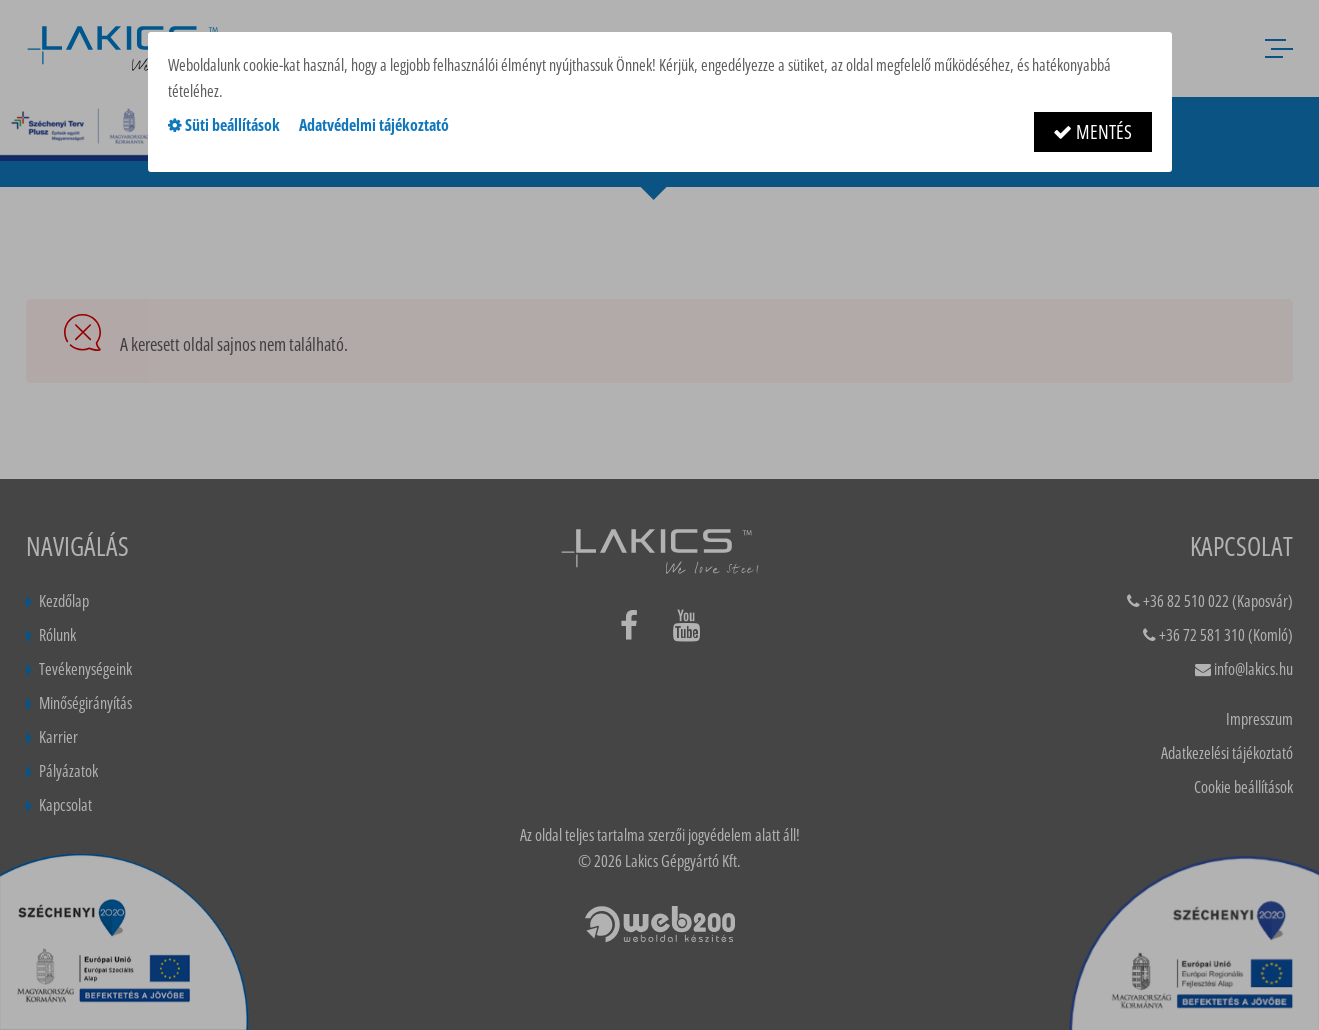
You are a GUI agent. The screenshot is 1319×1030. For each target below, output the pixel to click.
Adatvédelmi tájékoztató (374, 125)
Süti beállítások (224, 125)
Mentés (1092, 131)
